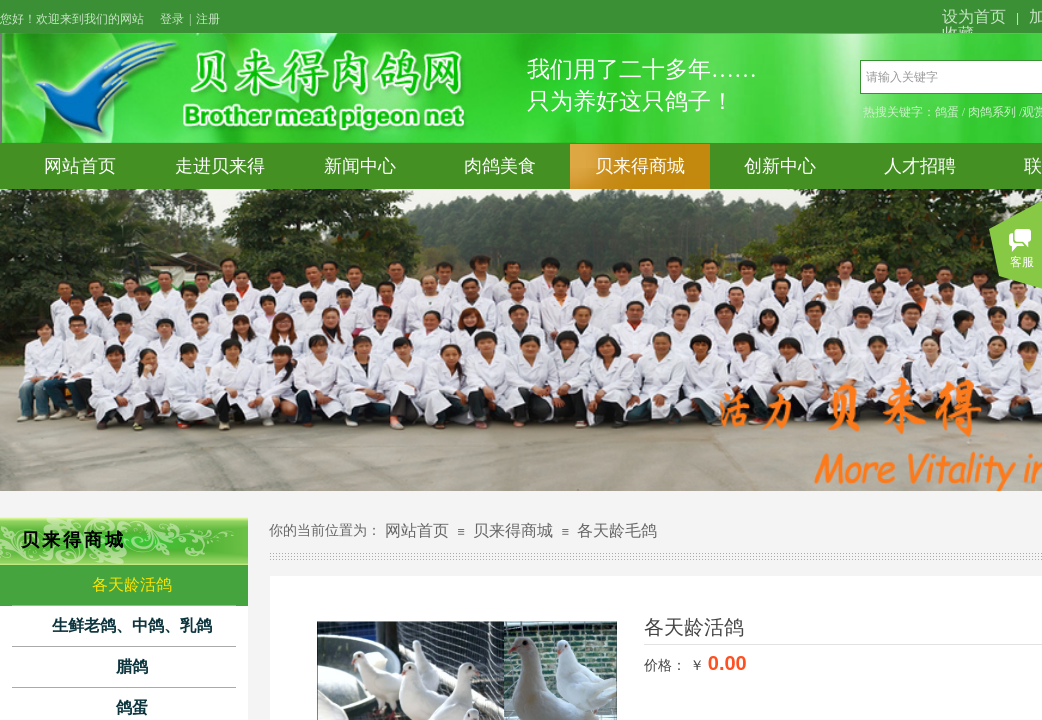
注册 (208, 19)
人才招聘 (920, 166)
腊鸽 (132, 666)
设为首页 (974, 16)
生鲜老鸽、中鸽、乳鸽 (132, 625)
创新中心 (780, 166)
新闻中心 (360, 166)
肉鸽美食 (500, 166)
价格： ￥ (674, 665)
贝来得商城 (640, 166)
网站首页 (80, 166)
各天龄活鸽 (132, 584)
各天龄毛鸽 (617, 530)
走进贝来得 (220, 166)
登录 (172, 19)
